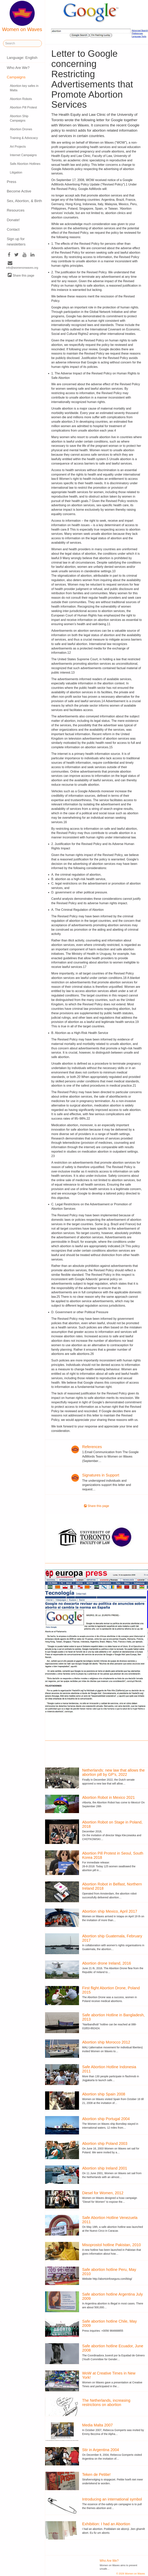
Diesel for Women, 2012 (102, 2193)
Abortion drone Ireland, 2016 (106, 1963)
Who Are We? (18, 68)
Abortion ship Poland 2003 (104, 2143)
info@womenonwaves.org (22, 265)
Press (11, 182)
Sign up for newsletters (16, 241)
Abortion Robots (21, 99)
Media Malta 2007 (97, 2425)
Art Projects (18, 146)
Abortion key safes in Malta (24, 88)
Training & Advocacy (24, 138)
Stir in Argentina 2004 (100, 2450)
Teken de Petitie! (96, 2474)
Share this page (21, 275)
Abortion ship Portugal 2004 (106, 2119)
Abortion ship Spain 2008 (103, 2094)
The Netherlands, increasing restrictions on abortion (106, 2402)
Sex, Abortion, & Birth (24, 201)
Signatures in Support (100, 1475)
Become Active (19, 191)
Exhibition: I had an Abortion (106, 2524)
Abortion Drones (21, 129)
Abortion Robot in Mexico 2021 (108, 1797)
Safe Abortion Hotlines (25, 163)
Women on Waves (22, 16)
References (92, 1447)
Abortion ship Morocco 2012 (106, 2042)
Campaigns (16, 77)
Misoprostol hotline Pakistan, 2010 (111, 2245)
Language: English (22, 58)
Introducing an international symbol (112, 2499)
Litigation (16, 172)
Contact (13, 229)
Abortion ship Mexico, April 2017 (109, 1911)
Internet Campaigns (23, 155)
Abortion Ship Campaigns (19, 118)
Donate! (13, 220)
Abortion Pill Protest (23, 107)
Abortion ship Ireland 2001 (104, 2168)
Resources (15, 210)
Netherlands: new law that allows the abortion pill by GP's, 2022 (113, 1772)
